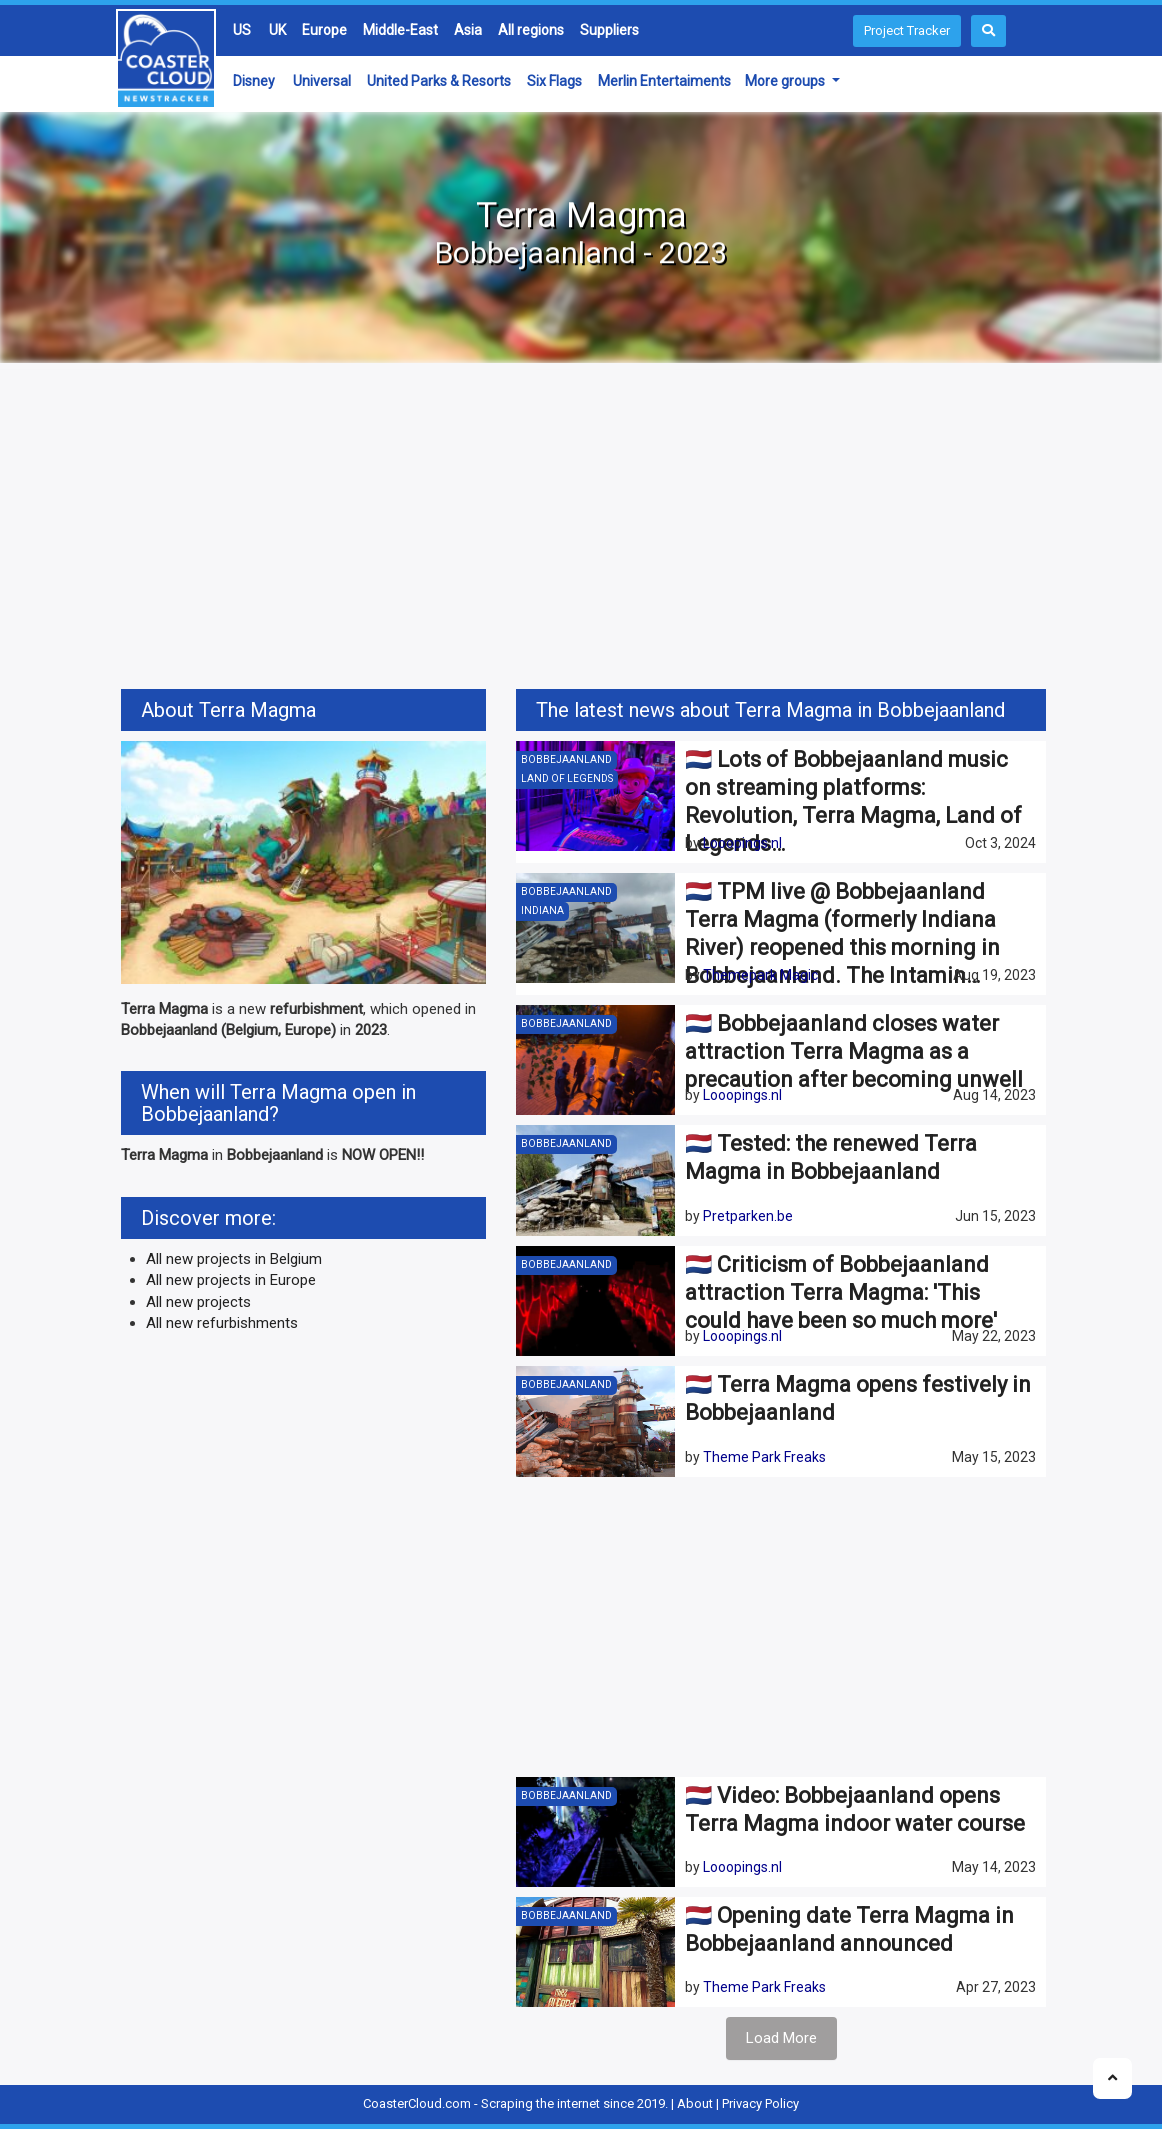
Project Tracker (907, 30)
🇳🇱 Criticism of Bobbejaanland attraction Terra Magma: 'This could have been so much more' (841, 1292)
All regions (531, 30)
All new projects (198, 1302)
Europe (324, 30)
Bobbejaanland (566, 759)
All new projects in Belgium (234, 1259)
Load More (781, 2038)
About (695, 2103)
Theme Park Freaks (764, 1457)
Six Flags (554, 81)
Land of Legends (567, 778)
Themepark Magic (760, 975)
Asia (468, 30)
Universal (322, 81)
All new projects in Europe (231, 1280)
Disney (254, 81)
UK (277, 30)
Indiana (542, 910)
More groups (786, 81)
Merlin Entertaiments (664, 81)
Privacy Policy (760, 2103)
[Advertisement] (581, 529)
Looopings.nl (742, 843)
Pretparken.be (748, 1216)
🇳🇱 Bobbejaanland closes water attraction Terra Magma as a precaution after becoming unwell (854, 1051)
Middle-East (400, 30)
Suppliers (609, 30)
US (242, 30)
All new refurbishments (222, 1323)
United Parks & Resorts (439, 81)
